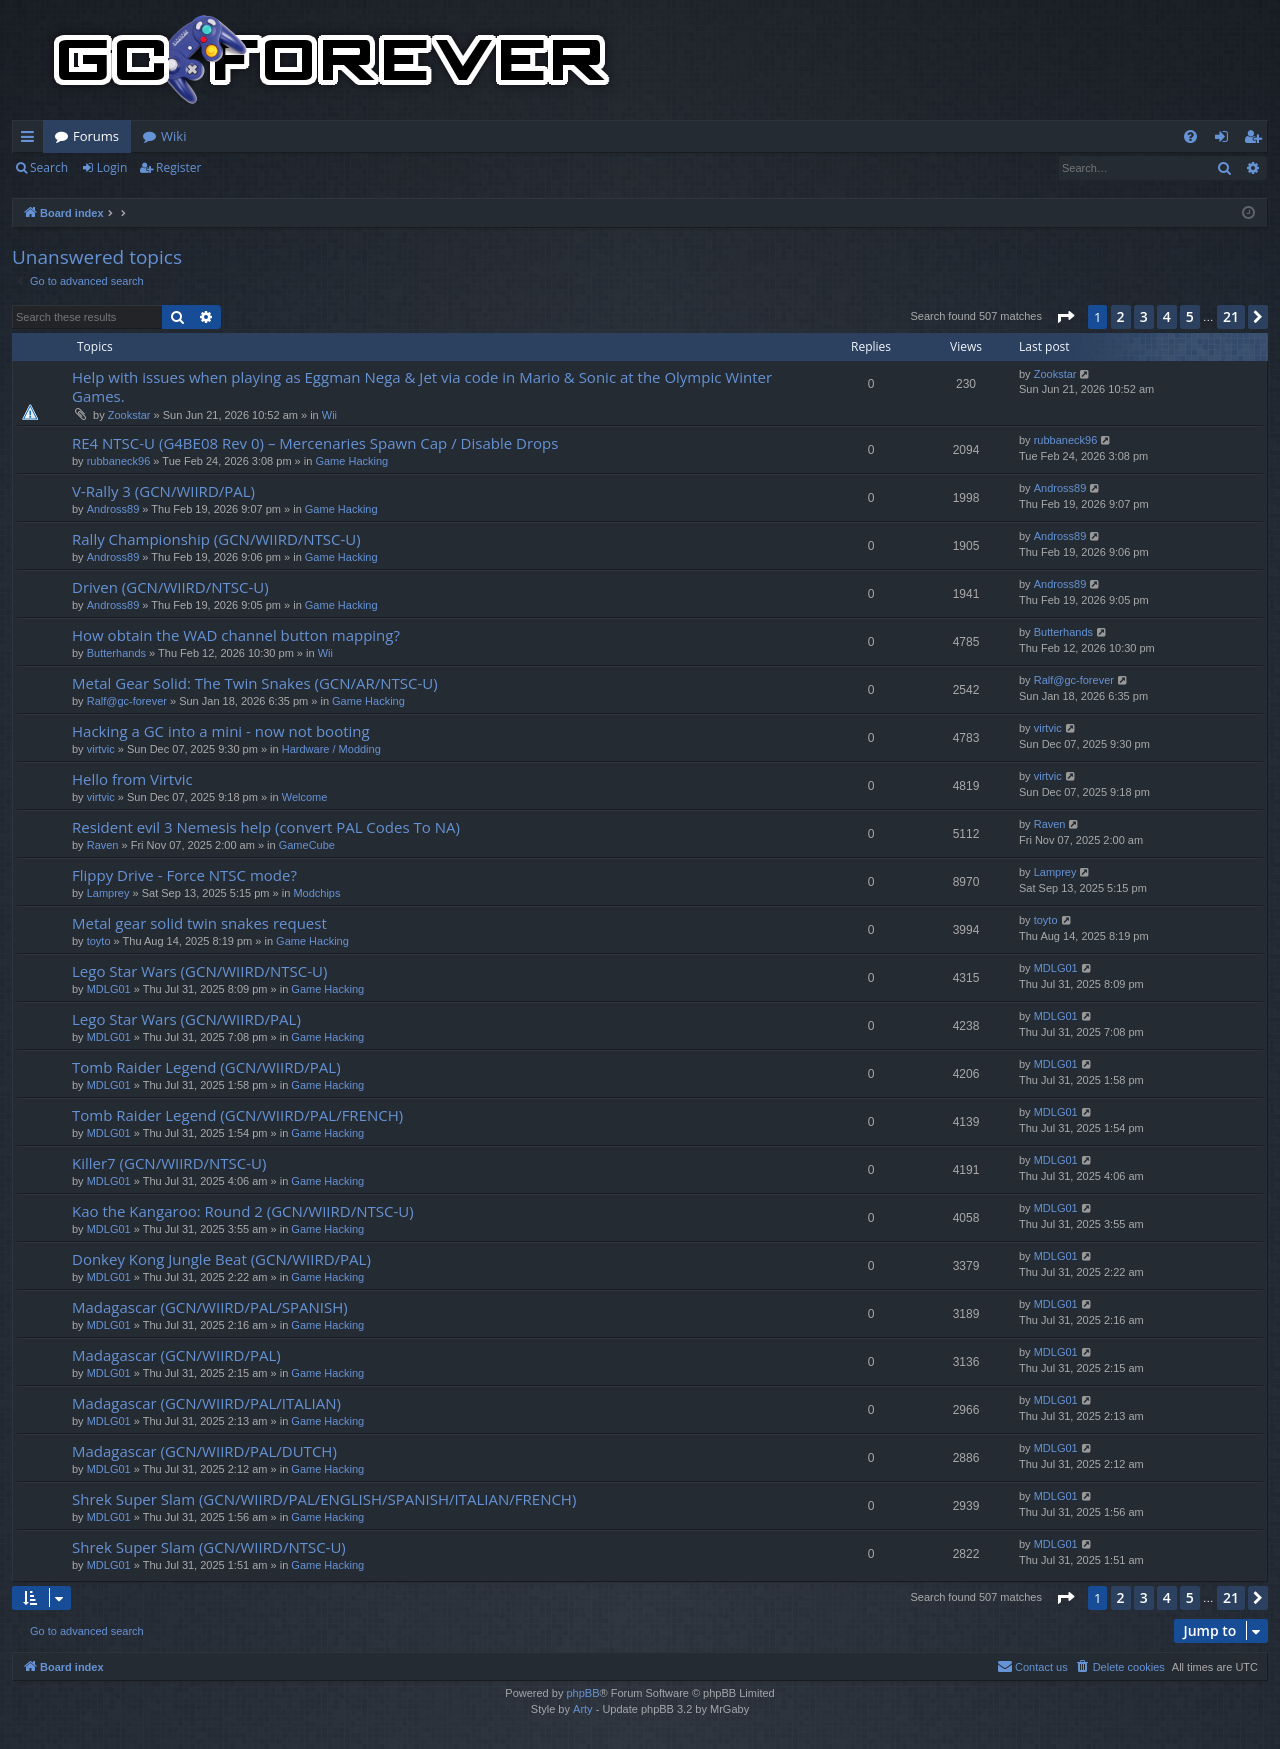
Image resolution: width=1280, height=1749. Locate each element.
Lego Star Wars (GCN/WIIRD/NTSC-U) (199, 971)
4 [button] (1167, 316)
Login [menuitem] (1225, 140)
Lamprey (108, 893)
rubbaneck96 (119, 461)
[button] (1065, 317)
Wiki (173, 136)
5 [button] (1190, 316)
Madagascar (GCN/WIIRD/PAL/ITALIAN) (206, 1403)
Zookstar (129, 415)
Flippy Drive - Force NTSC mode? (184, 875)
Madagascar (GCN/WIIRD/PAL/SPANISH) (210, 1307)
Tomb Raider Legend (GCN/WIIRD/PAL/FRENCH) (237, 1115)
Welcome (305, 797)
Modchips (316, 893)
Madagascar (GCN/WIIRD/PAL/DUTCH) (204, 1451)
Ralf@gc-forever (127, 701)
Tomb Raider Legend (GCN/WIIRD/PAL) (206, 1067)
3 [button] (1144, 316)
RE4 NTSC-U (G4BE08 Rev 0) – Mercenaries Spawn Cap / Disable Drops (315, 443)
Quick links (31, 140)
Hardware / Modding (331, 749)
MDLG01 (109, 989)
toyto (99, 941)
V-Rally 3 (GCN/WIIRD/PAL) (163, 491)
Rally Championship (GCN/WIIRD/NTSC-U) (216, 539)
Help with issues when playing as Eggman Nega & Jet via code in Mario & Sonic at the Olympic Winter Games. (422, 386)
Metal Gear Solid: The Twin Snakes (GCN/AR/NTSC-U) (255, 683)
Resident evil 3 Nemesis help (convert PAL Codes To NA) (266, 827)
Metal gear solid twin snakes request (199, 923)
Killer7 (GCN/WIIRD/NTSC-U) (169, 1163)
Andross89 (113, 509)
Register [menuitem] (1257, 140)
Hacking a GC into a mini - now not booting (221, 731)
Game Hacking (351, 461)
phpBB (582, 1693)
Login (112, 167)
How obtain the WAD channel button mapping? (236, 635)
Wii (329, 415)
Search (49, 167)
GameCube (307, 845)
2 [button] (1121, 316)
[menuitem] (1190, 136)
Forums (96, 136)
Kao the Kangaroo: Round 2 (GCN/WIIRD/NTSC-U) (243, 1211)
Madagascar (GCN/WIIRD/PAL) (176, 1355)
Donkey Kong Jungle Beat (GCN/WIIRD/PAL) (221, 1259)
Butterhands (116, 653)
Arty (583, 1709)
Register (178, 167)
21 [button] (1231, 316)
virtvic (101, 749)
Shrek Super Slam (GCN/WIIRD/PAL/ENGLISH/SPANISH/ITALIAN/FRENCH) (324, 1499)
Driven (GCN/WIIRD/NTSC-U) (170, 587)
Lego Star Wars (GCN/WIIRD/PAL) (186, 1019)
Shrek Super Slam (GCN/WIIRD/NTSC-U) (209, 1547)
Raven (103, 845)
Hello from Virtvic (132, 779)
